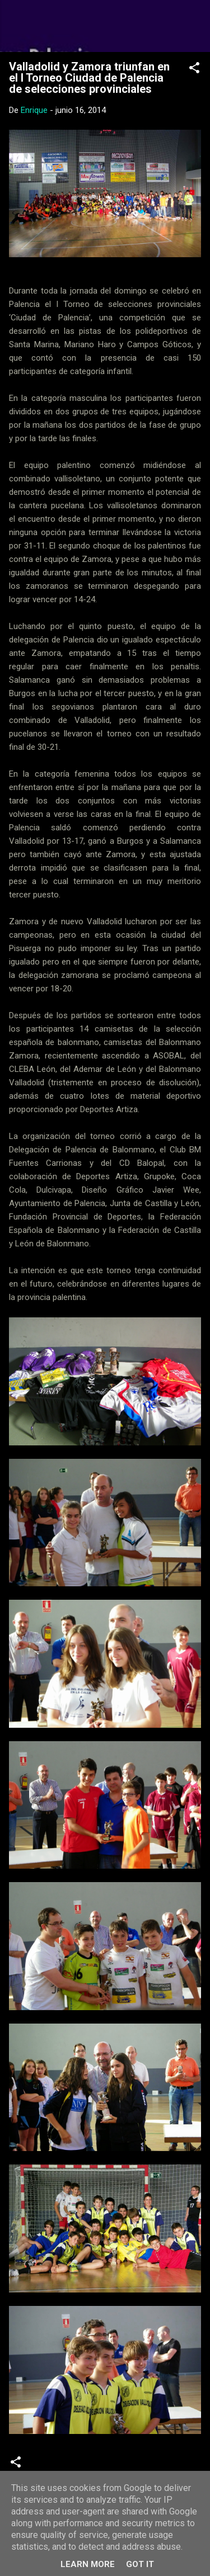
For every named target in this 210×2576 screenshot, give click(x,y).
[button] (194, 69)
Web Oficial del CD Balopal (105, 25)
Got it (140, 2564)
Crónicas (52, 2466)
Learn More (87, 2564)
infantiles (101, 2466)
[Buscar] (194, 23)
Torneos (147, 2466)
